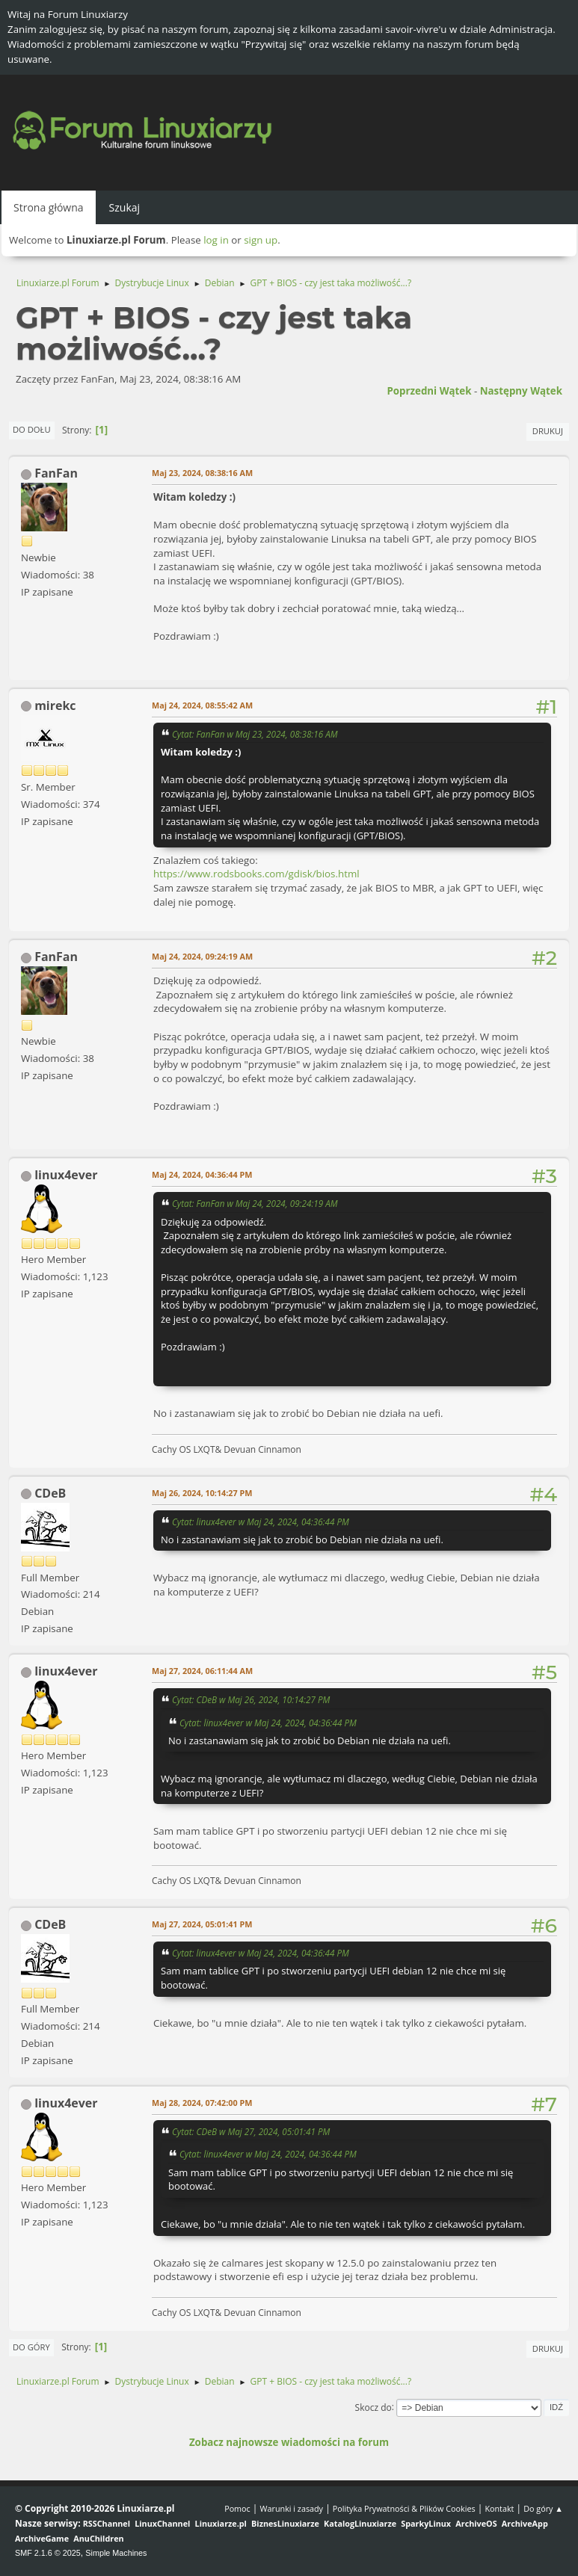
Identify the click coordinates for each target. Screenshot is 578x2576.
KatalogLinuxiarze (360, 2523)
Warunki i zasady (291, 2508)
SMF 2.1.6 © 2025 (48, 2552)
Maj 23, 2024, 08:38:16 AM (202, 472)
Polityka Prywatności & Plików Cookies (404, 2508)
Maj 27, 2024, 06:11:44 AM (202, 1670)
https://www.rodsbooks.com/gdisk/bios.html (256, 873)
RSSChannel (106, 2523)
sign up (260, 240)
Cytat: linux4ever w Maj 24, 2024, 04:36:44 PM (260, 1522)
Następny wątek (521, 391)
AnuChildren (98, 2538)
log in (216, 240)
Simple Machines (116, 2552)
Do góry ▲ (543, 2508)
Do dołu (32, 429)
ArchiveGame (42, 2538)
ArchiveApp (525, 2523)
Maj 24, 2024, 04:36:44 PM (202, 1174)
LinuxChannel (162, 2523)
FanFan (56, 473)
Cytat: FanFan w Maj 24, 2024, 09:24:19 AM (255, 1203)
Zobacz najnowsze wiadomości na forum (289, 2442)
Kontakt (499, 2508)
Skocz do (373, 2406)
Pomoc (237, 2508)
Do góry (31, 2347)
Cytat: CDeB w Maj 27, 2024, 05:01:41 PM (251, 2131)
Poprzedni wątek (429, 391)
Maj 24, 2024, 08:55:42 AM (202, 705)
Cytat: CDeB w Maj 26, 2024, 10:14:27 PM (251, 1699)
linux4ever (65, 1175)
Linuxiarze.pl (221, 2523)
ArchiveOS (475, 2523)
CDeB (50, 1493)
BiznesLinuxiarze (285, 2523)
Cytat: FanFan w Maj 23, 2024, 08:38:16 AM (255, 734)
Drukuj (547, 430)
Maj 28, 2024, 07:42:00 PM (202, 2102)
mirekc (55, 705)
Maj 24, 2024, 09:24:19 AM (202, 956)
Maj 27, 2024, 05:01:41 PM (202, 1924)
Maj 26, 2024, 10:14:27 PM (202, 1492)
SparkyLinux (426, 2523)
